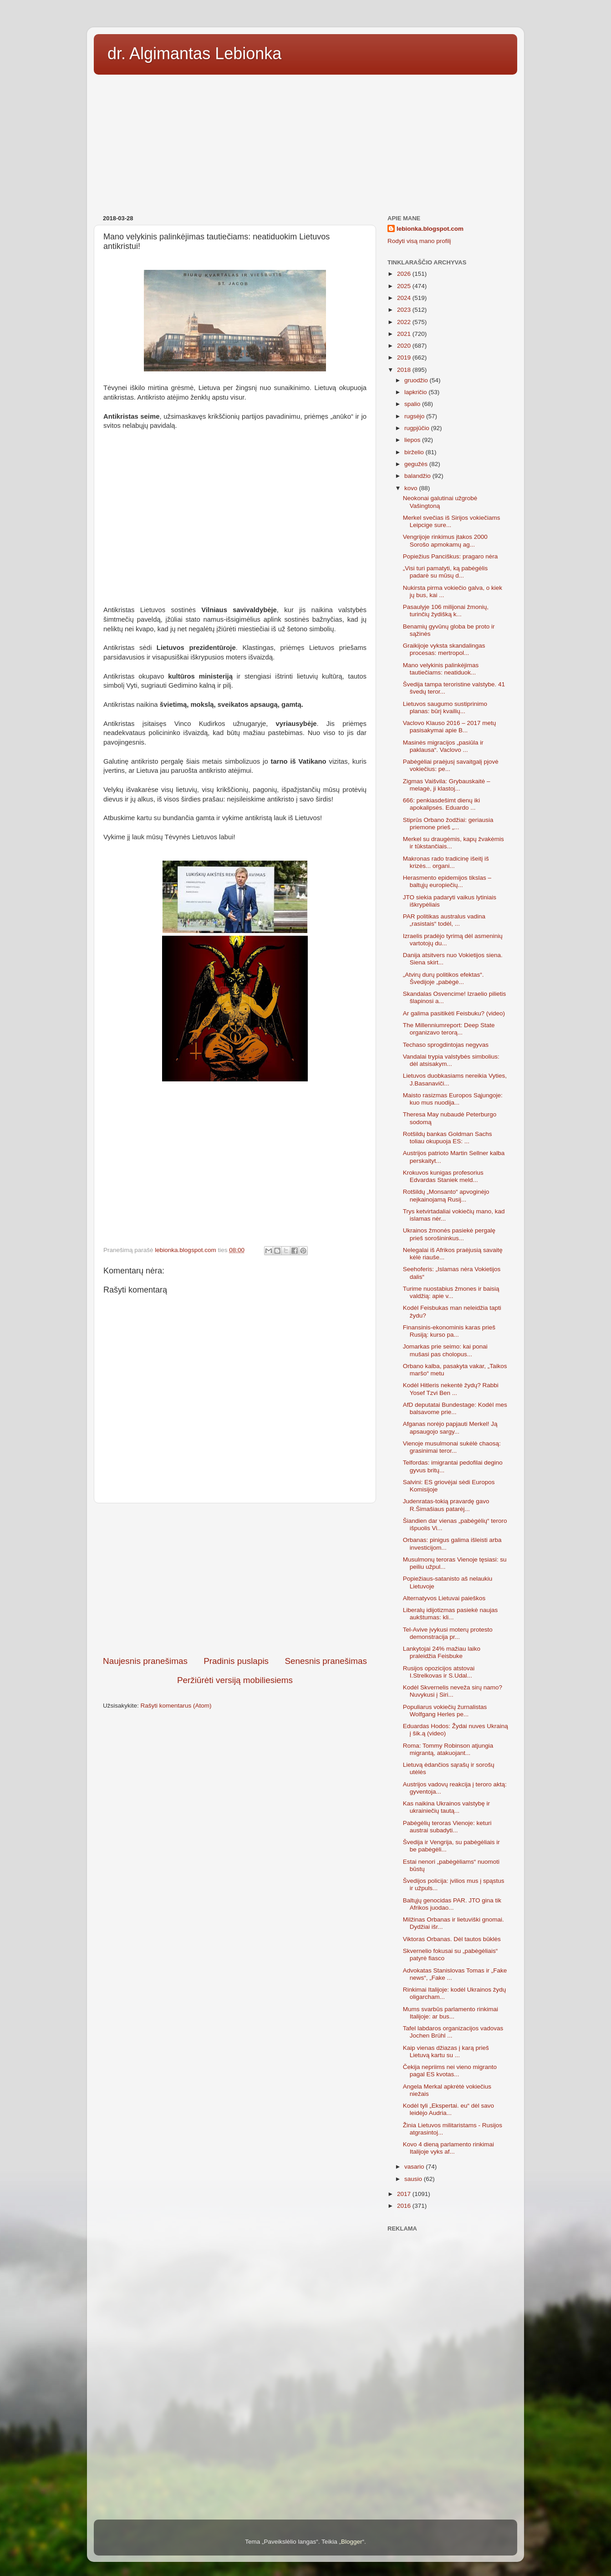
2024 (404, 297)
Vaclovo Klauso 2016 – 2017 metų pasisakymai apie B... (449, 727)
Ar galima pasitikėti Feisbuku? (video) (454, 1013)
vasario (415, 2166)
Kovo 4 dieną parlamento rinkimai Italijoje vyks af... (448, 2148)
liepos (413, 439)
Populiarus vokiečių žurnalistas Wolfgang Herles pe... (445, 1711)
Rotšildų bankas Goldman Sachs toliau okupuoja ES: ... (447, 1138)
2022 (404, 322)
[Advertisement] (305, 141)
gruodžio (417, 380)
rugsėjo (415, 416)
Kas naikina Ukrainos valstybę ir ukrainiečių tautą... (446, 1807)
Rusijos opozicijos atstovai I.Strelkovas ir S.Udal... (439, 1672)
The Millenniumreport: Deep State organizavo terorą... (449, 1029)
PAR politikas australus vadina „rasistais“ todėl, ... (444, 920)
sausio (414, 2178)
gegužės (416, 464)
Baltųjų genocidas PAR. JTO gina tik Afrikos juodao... (452, 1904)
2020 (404, 345)
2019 (404, 357)
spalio (413, 404)
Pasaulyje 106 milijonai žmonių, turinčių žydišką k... (446, 610)
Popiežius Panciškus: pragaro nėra (450, 556)
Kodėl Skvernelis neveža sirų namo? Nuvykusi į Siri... (452, 1691)
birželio (415, 452)
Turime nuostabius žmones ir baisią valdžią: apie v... (451, 1292)
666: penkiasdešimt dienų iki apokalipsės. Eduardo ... (441, 804)
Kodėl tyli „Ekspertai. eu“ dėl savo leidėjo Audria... (448, 2109)
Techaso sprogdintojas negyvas (446, 1044)
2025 (404, 286)
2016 (404, 2205)
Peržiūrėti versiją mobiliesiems (235, 1680)
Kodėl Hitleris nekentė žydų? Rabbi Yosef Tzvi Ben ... (451, 1389)
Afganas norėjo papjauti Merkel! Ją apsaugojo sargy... (450, 1427)
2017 (404, 2194)
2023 (404, 309)
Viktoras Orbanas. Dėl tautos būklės (452, 1939)
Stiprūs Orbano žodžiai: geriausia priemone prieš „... (448, 823)
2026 (404, 273)
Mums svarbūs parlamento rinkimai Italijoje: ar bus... (450, 2013)
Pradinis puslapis (236, 1661)
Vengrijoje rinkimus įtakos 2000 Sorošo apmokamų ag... (445, 540)
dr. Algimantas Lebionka (194, 53)
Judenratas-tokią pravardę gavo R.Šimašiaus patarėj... (446, 1505)
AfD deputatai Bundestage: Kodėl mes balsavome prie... (455, 1408)
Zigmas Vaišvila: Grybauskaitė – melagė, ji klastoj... (446, 785)
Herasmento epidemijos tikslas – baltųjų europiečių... (447, 881)
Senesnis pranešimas (326, 1661)
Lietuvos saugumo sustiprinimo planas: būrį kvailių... (445, 707)
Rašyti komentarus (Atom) (176, 1705)
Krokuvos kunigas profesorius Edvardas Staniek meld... (443, 1176)
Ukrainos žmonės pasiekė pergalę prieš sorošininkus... (449, 1234)
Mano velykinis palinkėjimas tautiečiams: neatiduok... (441, 669)
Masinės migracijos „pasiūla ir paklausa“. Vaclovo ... (443, 746)
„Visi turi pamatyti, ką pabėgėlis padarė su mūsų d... (445, 572)
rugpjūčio (417, 428)
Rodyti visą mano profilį (419, 241)
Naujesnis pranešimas (145, 1661)
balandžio (418, 475)
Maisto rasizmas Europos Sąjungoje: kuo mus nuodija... (453, 1099)
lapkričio (416, 392)
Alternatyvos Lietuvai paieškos (444, 1598)
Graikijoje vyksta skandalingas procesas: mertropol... (444, 649)
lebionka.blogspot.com (430, 228)
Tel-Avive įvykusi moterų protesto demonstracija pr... (448, 1633)
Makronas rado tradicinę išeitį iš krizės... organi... (446, 862)
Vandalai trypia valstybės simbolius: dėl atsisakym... (451, 1060)
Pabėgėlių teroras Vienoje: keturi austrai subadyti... (447, 1827)
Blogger (351, 2541)
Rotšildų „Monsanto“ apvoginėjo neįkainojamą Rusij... (446, 1195)
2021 (404, 333)
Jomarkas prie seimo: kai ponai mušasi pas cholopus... (445, 1350)
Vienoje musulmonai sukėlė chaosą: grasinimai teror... (452, 1447)
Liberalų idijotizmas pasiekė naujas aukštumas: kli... (450, 1614)
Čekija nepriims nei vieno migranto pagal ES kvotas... (450, 2071)
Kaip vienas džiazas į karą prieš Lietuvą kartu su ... (446, 2051)
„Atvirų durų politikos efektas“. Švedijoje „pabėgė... (443, 978)
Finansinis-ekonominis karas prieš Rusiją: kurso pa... (449, 1331)
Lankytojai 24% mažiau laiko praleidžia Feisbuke (441, 1652)
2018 (404, 369)
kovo (411, 488)
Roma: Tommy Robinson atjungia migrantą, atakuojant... (448, 1749)
